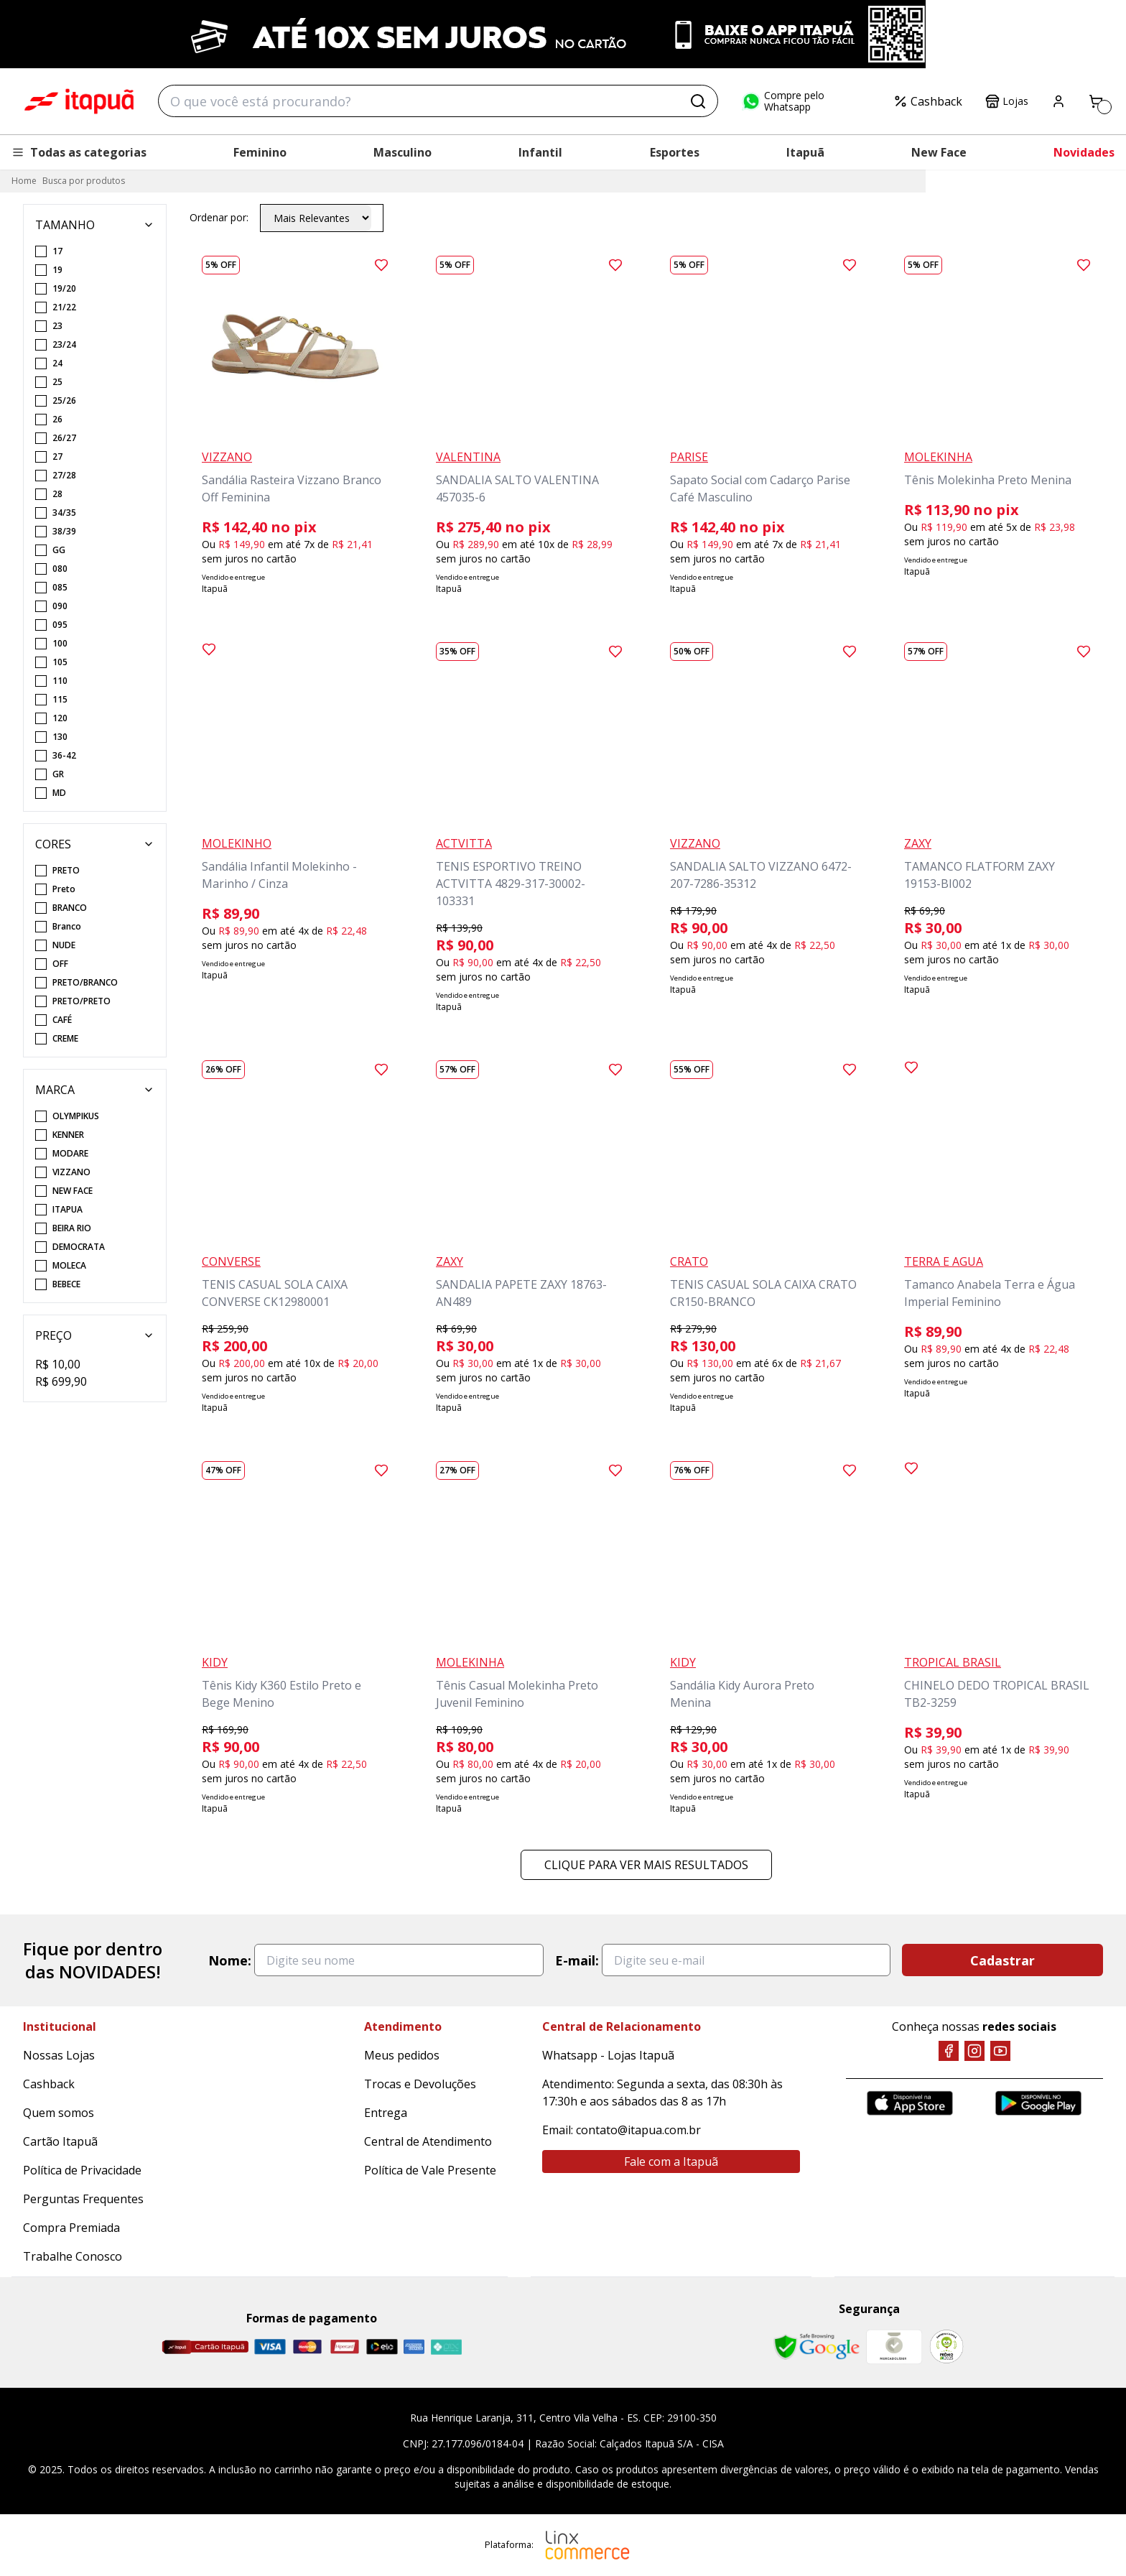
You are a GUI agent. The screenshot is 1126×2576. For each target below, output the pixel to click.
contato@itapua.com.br (638, 2130)
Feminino (260, 152)
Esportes (674, 152)
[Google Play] (1038, 2103)
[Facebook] (949, 2051)
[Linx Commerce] (587, 2545)
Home (24, 181)
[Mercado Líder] (894, 2347)
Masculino (402, 152)
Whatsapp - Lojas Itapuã (608, 2055)
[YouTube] (1000, 2051)
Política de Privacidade (82, 2170)
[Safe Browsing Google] (816, 2347)
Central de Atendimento (428, 2141)
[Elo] (382, 2346)
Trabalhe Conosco (72, 2256)
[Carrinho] (1096, 101)
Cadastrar (1002, 1960)
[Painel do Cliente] (1058, 101)
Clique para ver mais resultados (646, 1865)
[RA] (946, 2346)
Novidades (1084, 152)
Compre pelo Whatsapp (782, 101)
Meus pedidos (401, 2055)
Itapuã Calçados (79, 101)
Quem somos (58, 2113)
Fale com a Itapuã (671, 2161)
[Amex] (414, 2346)
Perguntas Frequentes (83, 2199)
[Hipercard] (344, 2346)
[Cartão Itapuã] (205, 2347)
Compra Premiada (71, 2228)
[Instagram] (974, 2051)
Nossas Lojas (59, 2055)
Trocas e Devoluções (420, 2084)
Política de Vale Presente (430, 2170)
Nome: (229, 1960)
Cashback (927, 101)
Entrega (385, 2113)
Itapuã (805, 152)
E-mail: (577, 1960)
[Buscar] (698, 101)
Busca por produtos (83, 181)
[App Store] (910, 2103)
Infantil (540, 152)
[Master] (307, 2346)
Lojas (1006, 101)
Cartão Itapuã (60, 2141)
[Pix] (446, 2347)
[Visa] (270, 2346)
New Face (939, 152)
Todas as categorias (78, 152)
